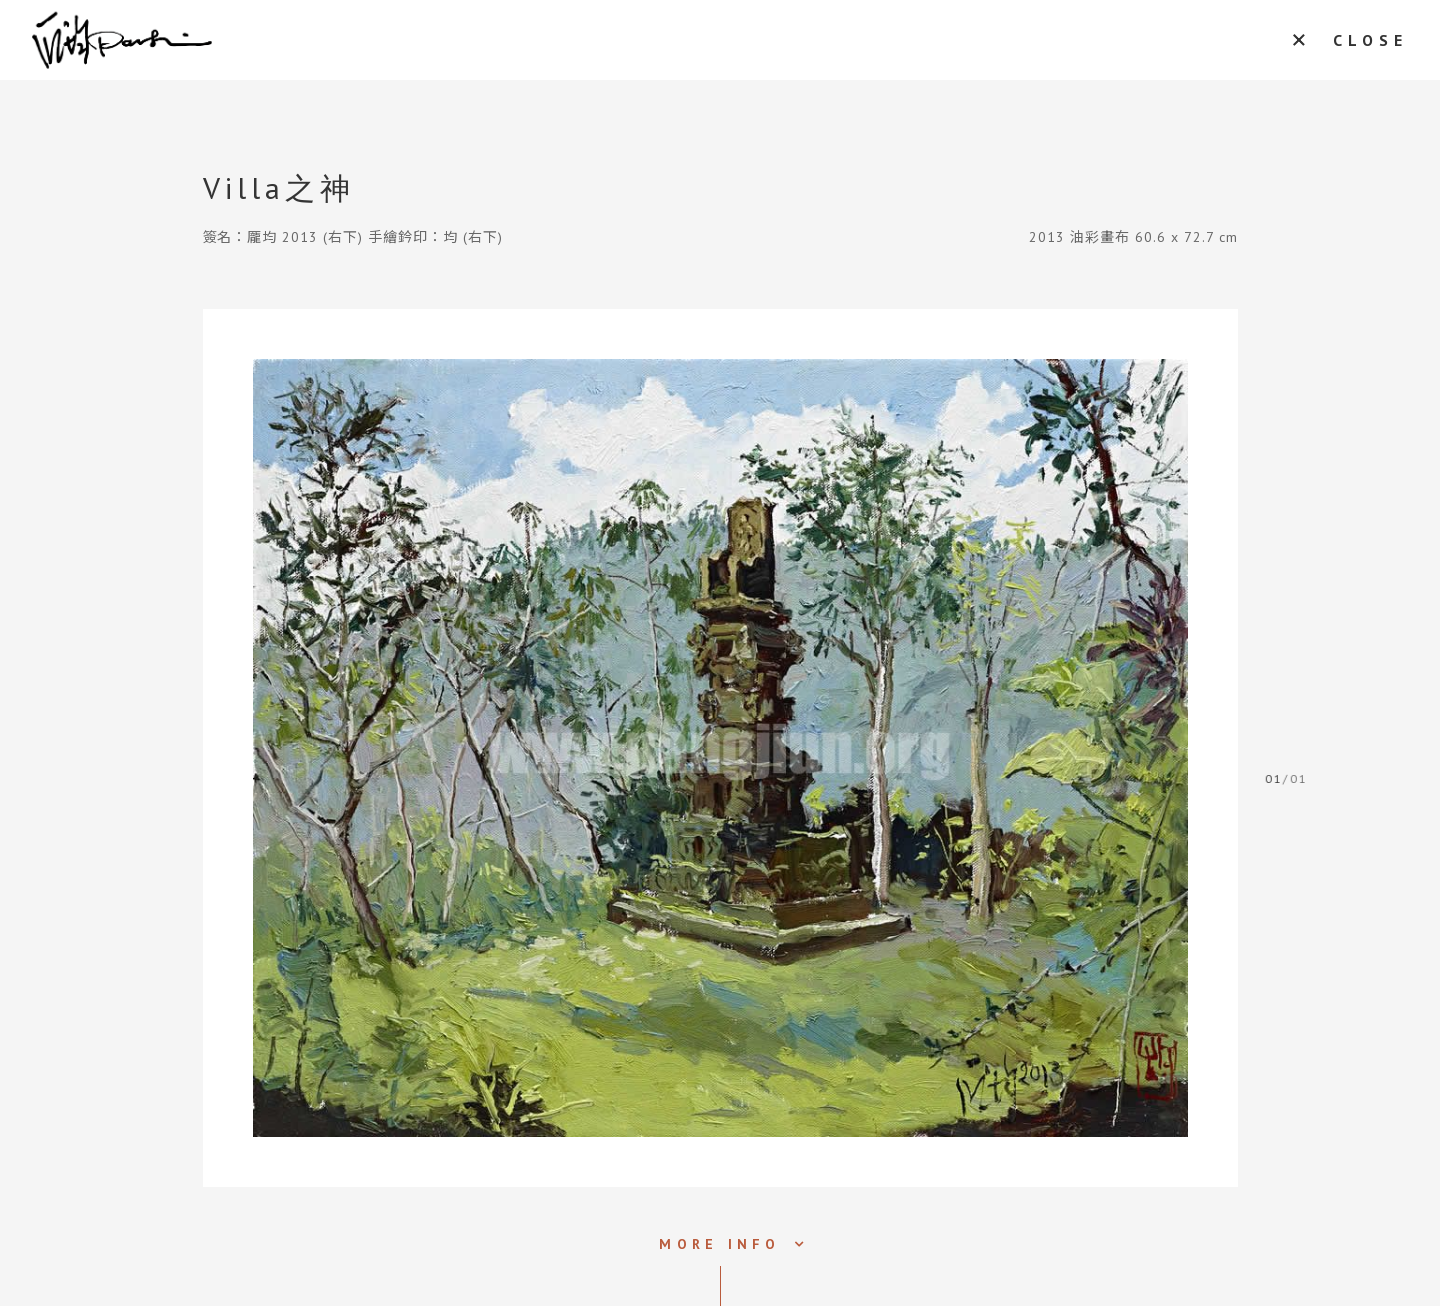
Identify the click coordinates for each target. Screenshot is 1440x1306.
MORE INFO (719, 1244)
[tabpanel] (720, 748)
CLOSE (1370, 40)
